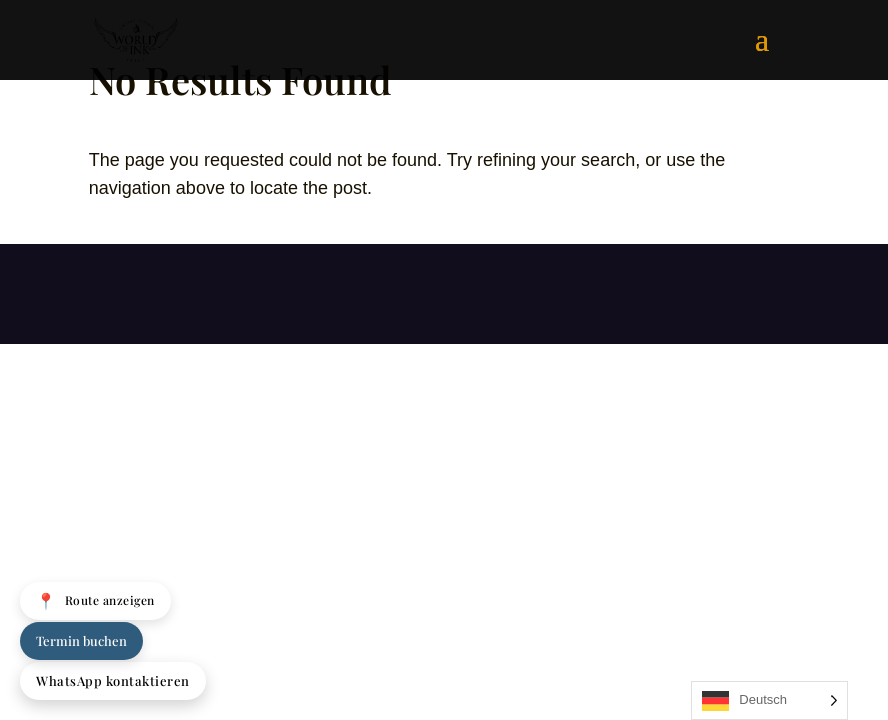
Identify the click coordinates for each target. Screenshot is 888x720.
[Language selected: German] (769, 700)
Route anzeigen (95, 601)
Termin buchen (81, 640)
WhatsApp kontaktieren (113, 680)
